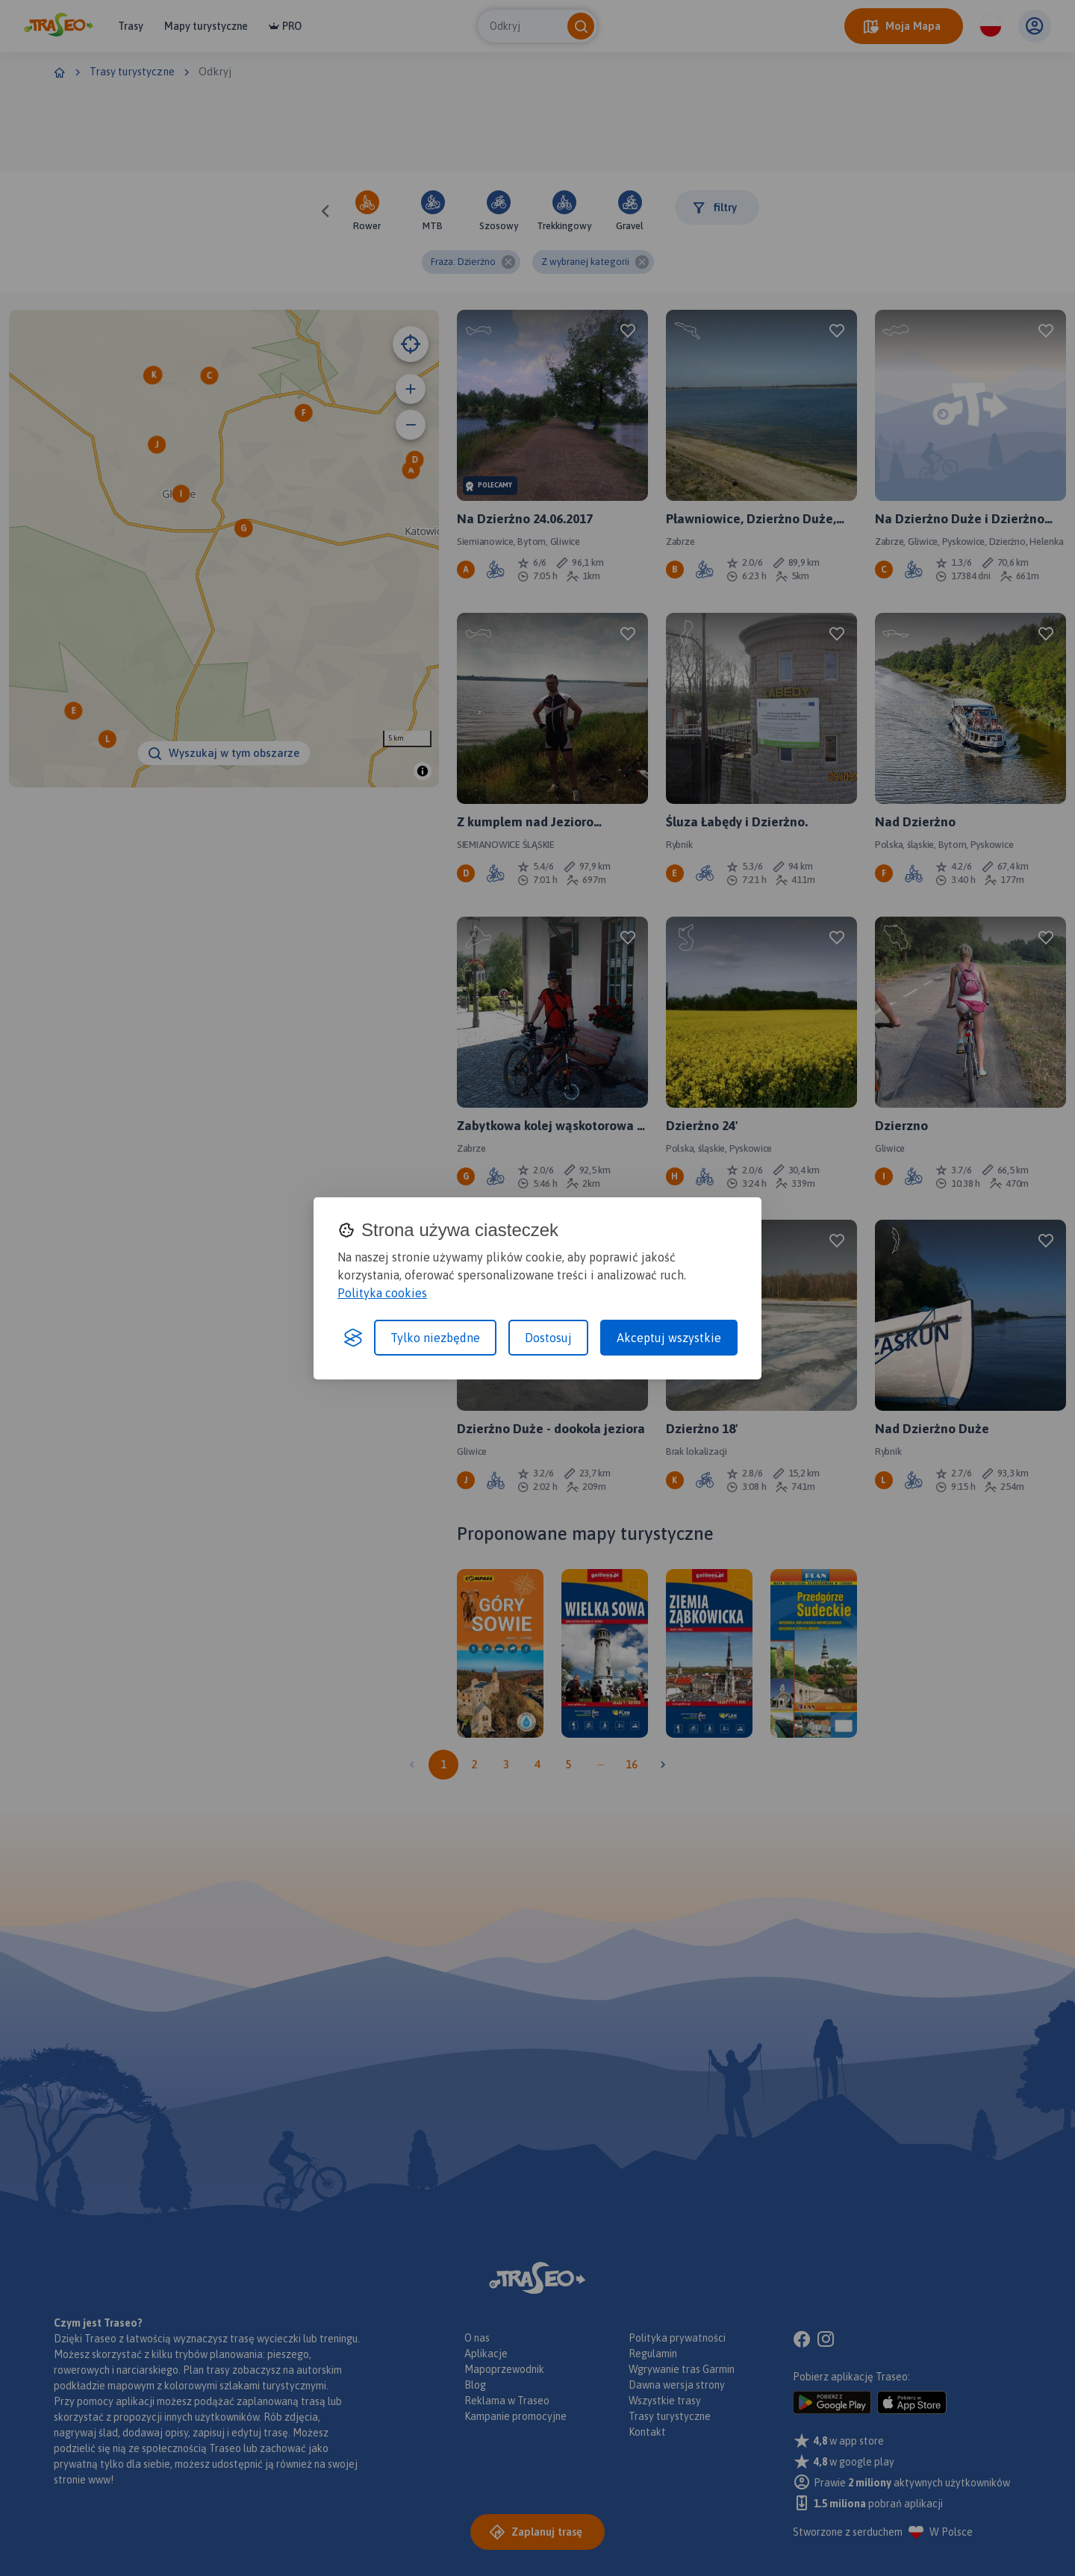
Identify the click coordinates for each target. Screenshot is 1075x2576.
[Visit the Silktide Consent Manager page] (353, 1338)
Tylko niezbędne (435, 1337)
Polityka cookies (382, 1293)
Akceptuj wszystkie (669, 1337)
